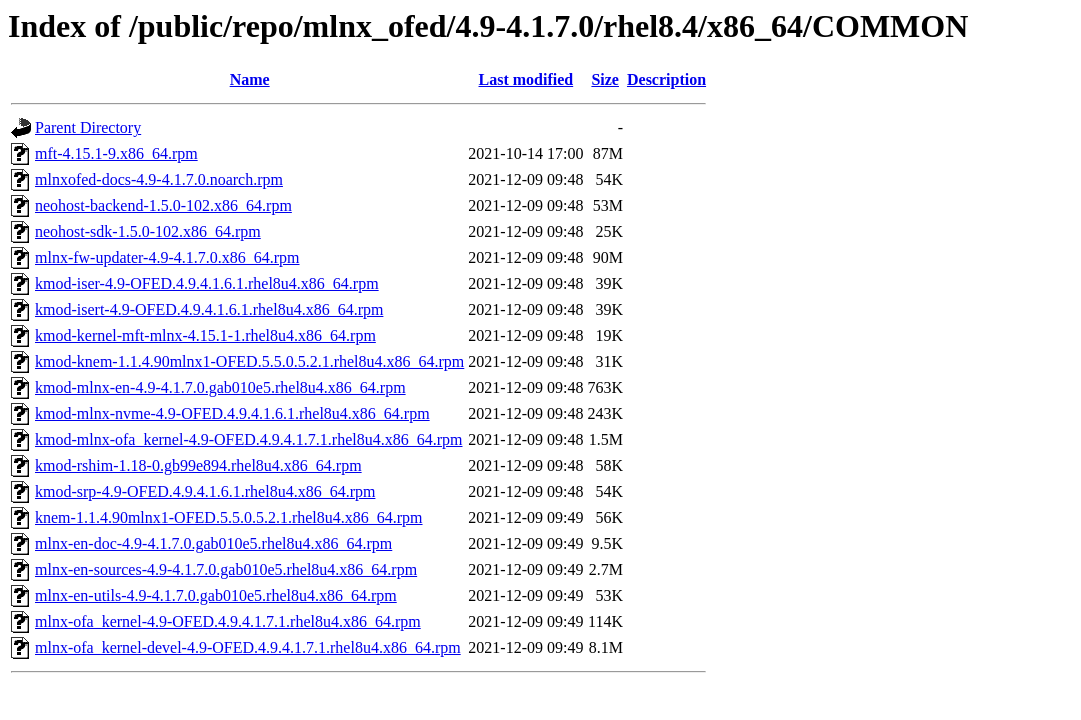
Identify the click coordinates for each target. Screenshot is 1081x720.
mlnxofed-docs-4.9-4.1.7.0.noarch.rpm (159, 179)
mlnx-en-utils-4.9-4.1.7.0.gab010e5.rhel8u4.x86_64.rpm (216, 595)
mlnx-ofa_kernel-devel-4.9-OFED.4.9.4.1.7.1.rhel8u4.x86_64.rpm (248, 647)
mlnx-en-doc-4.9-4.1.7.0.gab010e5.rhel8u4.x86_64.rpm (213, 543)
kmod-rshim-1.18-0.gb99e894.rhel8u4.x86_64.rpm (198, 465)
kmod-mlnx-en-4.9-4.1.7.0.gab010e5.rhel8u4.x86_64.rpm (220, 387)
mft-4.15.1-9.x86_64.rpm (116, 153)
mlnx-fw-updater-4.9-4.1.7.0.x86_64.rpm (167, 257)
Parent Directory (88, 127)
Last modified (526, 79)
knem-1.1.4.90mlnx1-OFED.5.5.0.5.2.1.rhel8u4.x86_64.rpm (229, 517)
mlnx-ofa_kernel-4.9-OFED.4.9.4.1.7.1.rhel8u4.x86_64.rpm (228, 621)
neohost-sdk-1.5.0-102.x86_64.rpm (148, 231)
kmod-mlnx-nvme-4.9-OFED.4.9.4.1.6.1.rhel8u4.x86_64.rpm (232, 413)
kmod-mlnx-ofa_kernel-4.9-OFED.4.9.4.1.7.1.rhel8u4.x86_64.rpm (248, 439)
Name (250, 79)
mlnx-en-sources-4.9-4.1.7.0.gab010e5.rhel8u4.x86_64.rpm (226, 569)
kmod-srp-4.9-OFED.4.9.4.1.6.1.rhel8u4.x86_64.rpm (205, 491)
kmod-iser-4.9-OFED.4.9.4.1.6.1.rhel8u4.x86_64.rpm (207, 283)
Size (605, 79)
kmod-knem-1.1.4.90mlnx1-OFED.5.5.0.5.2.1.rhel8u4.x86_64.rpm (249, 361)
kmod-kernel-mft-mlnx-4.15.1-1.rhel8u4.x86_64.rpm (205, 335)
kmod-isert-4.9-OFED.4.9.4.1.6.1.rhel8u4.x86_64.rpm (209, 309)
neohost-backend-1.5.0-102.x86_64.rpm (163, 205)
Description (666, 79)
